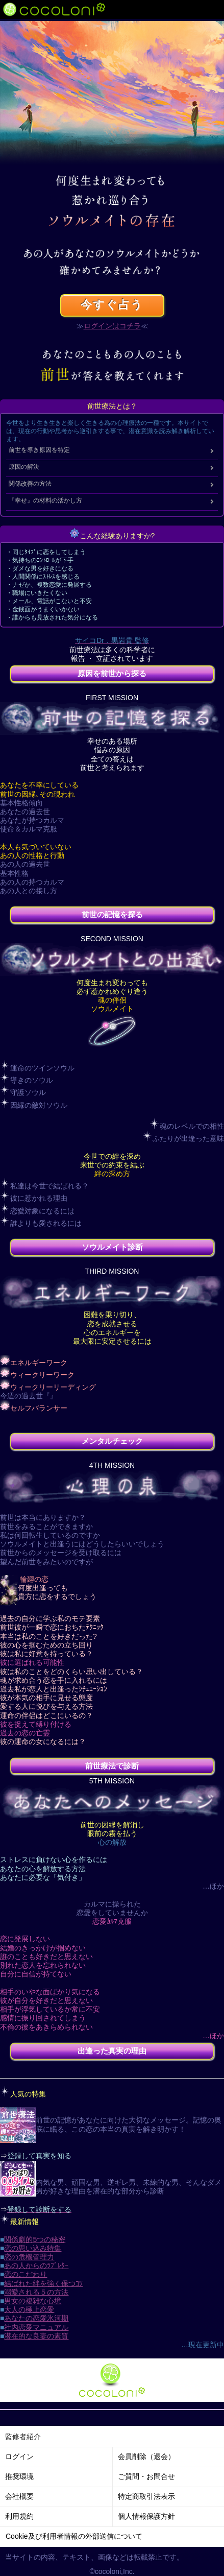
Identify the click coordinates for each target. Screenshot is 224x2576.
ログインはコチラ (112, 326)
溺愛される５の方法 (36, 2292)
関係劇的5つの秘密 (34, 2239)
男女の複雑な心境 (32, 2301)
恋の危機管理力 (29, 2257)
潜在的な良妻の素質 (36, 2336)
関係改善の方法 (30, 483)
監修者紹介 (23, 2436)
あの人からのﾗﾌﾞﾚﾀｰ (36, 2265)
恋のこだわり (25, 2274)
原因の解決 (24, 466)
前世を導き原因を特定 (39, 450)
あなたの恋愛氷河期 (36, 2318)
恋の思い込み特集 (32, 2248)
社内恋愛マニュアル (36, 2327)
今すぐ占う (112, 304)
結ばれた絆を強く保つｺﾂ (43, 2283)
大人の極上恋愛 (29, 2309)
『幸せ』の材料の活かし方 (45, 500)
